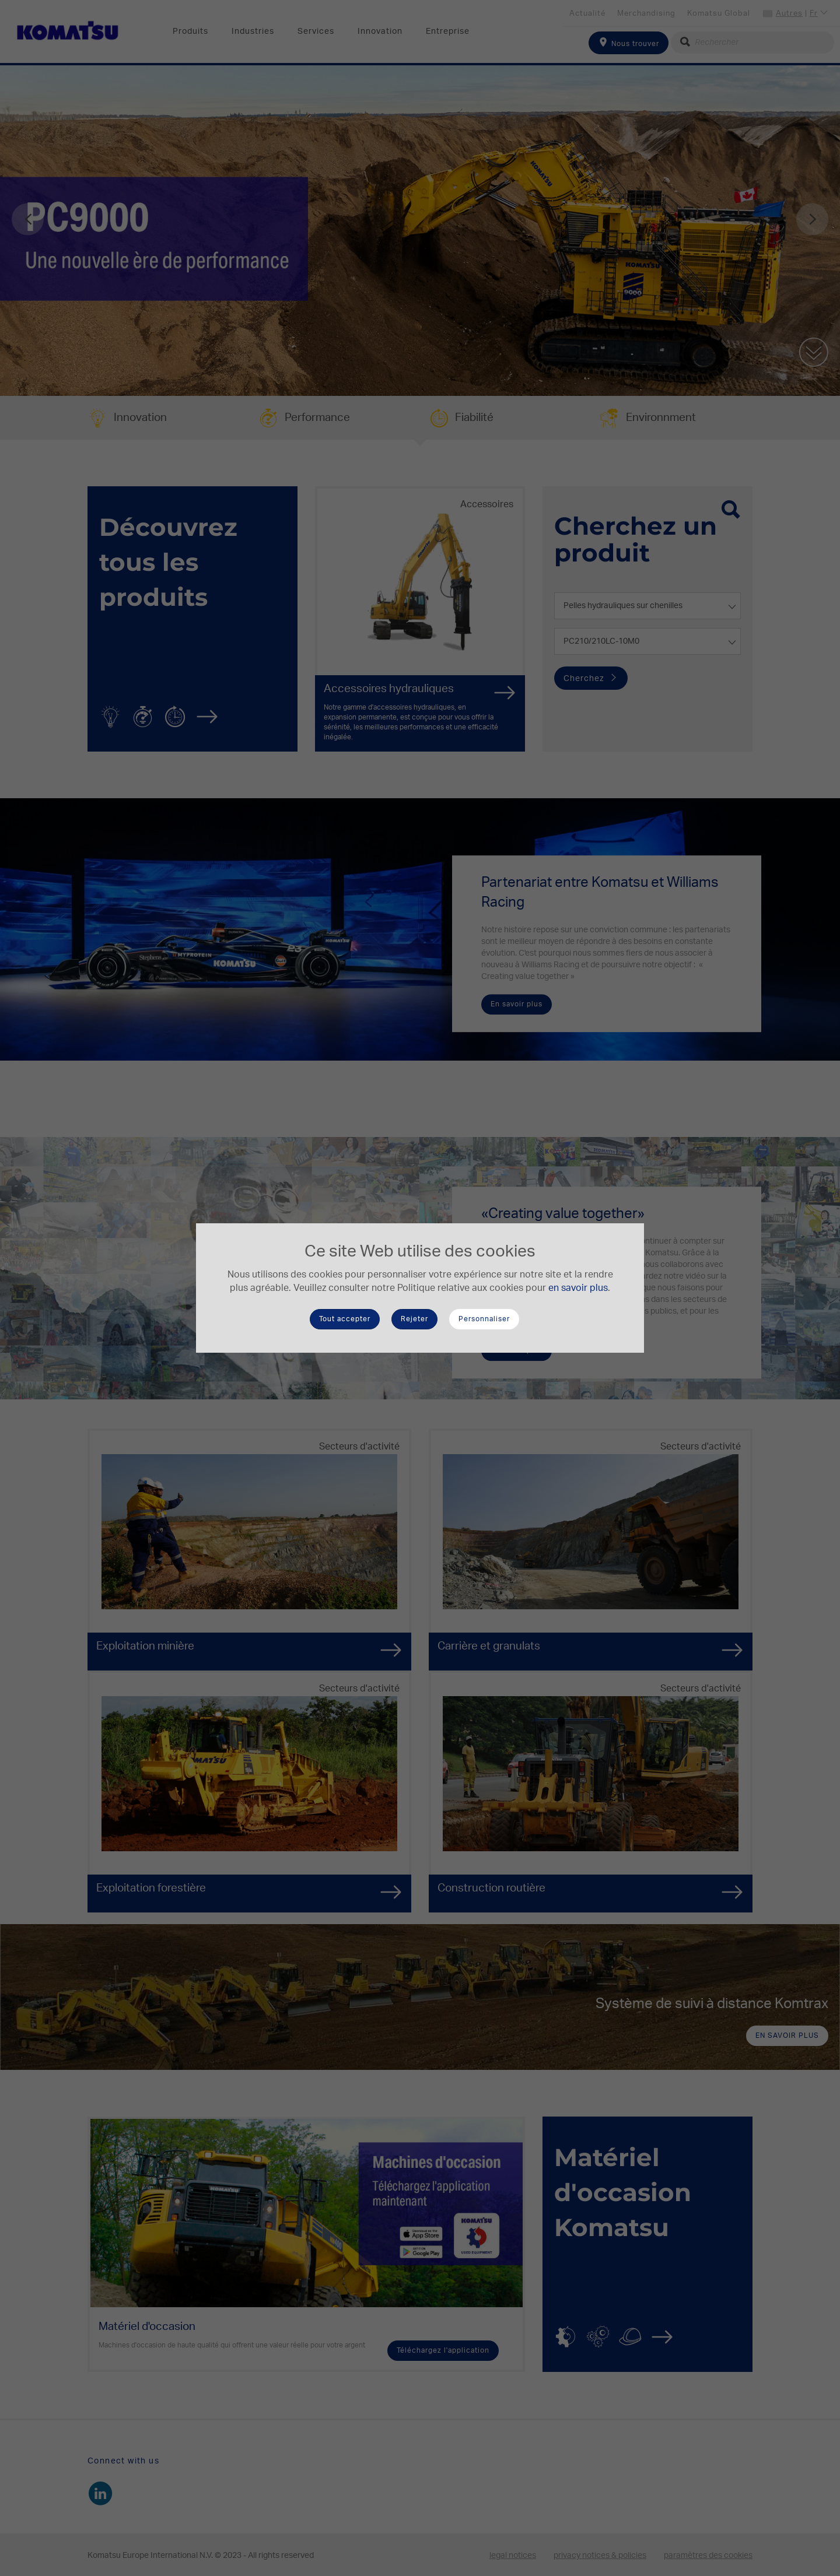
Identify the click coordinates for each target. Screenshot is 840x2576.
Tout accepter (344, 1318)
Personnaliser (484, 1318)
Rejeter (414, 1318)
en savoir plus (578, 1288)
